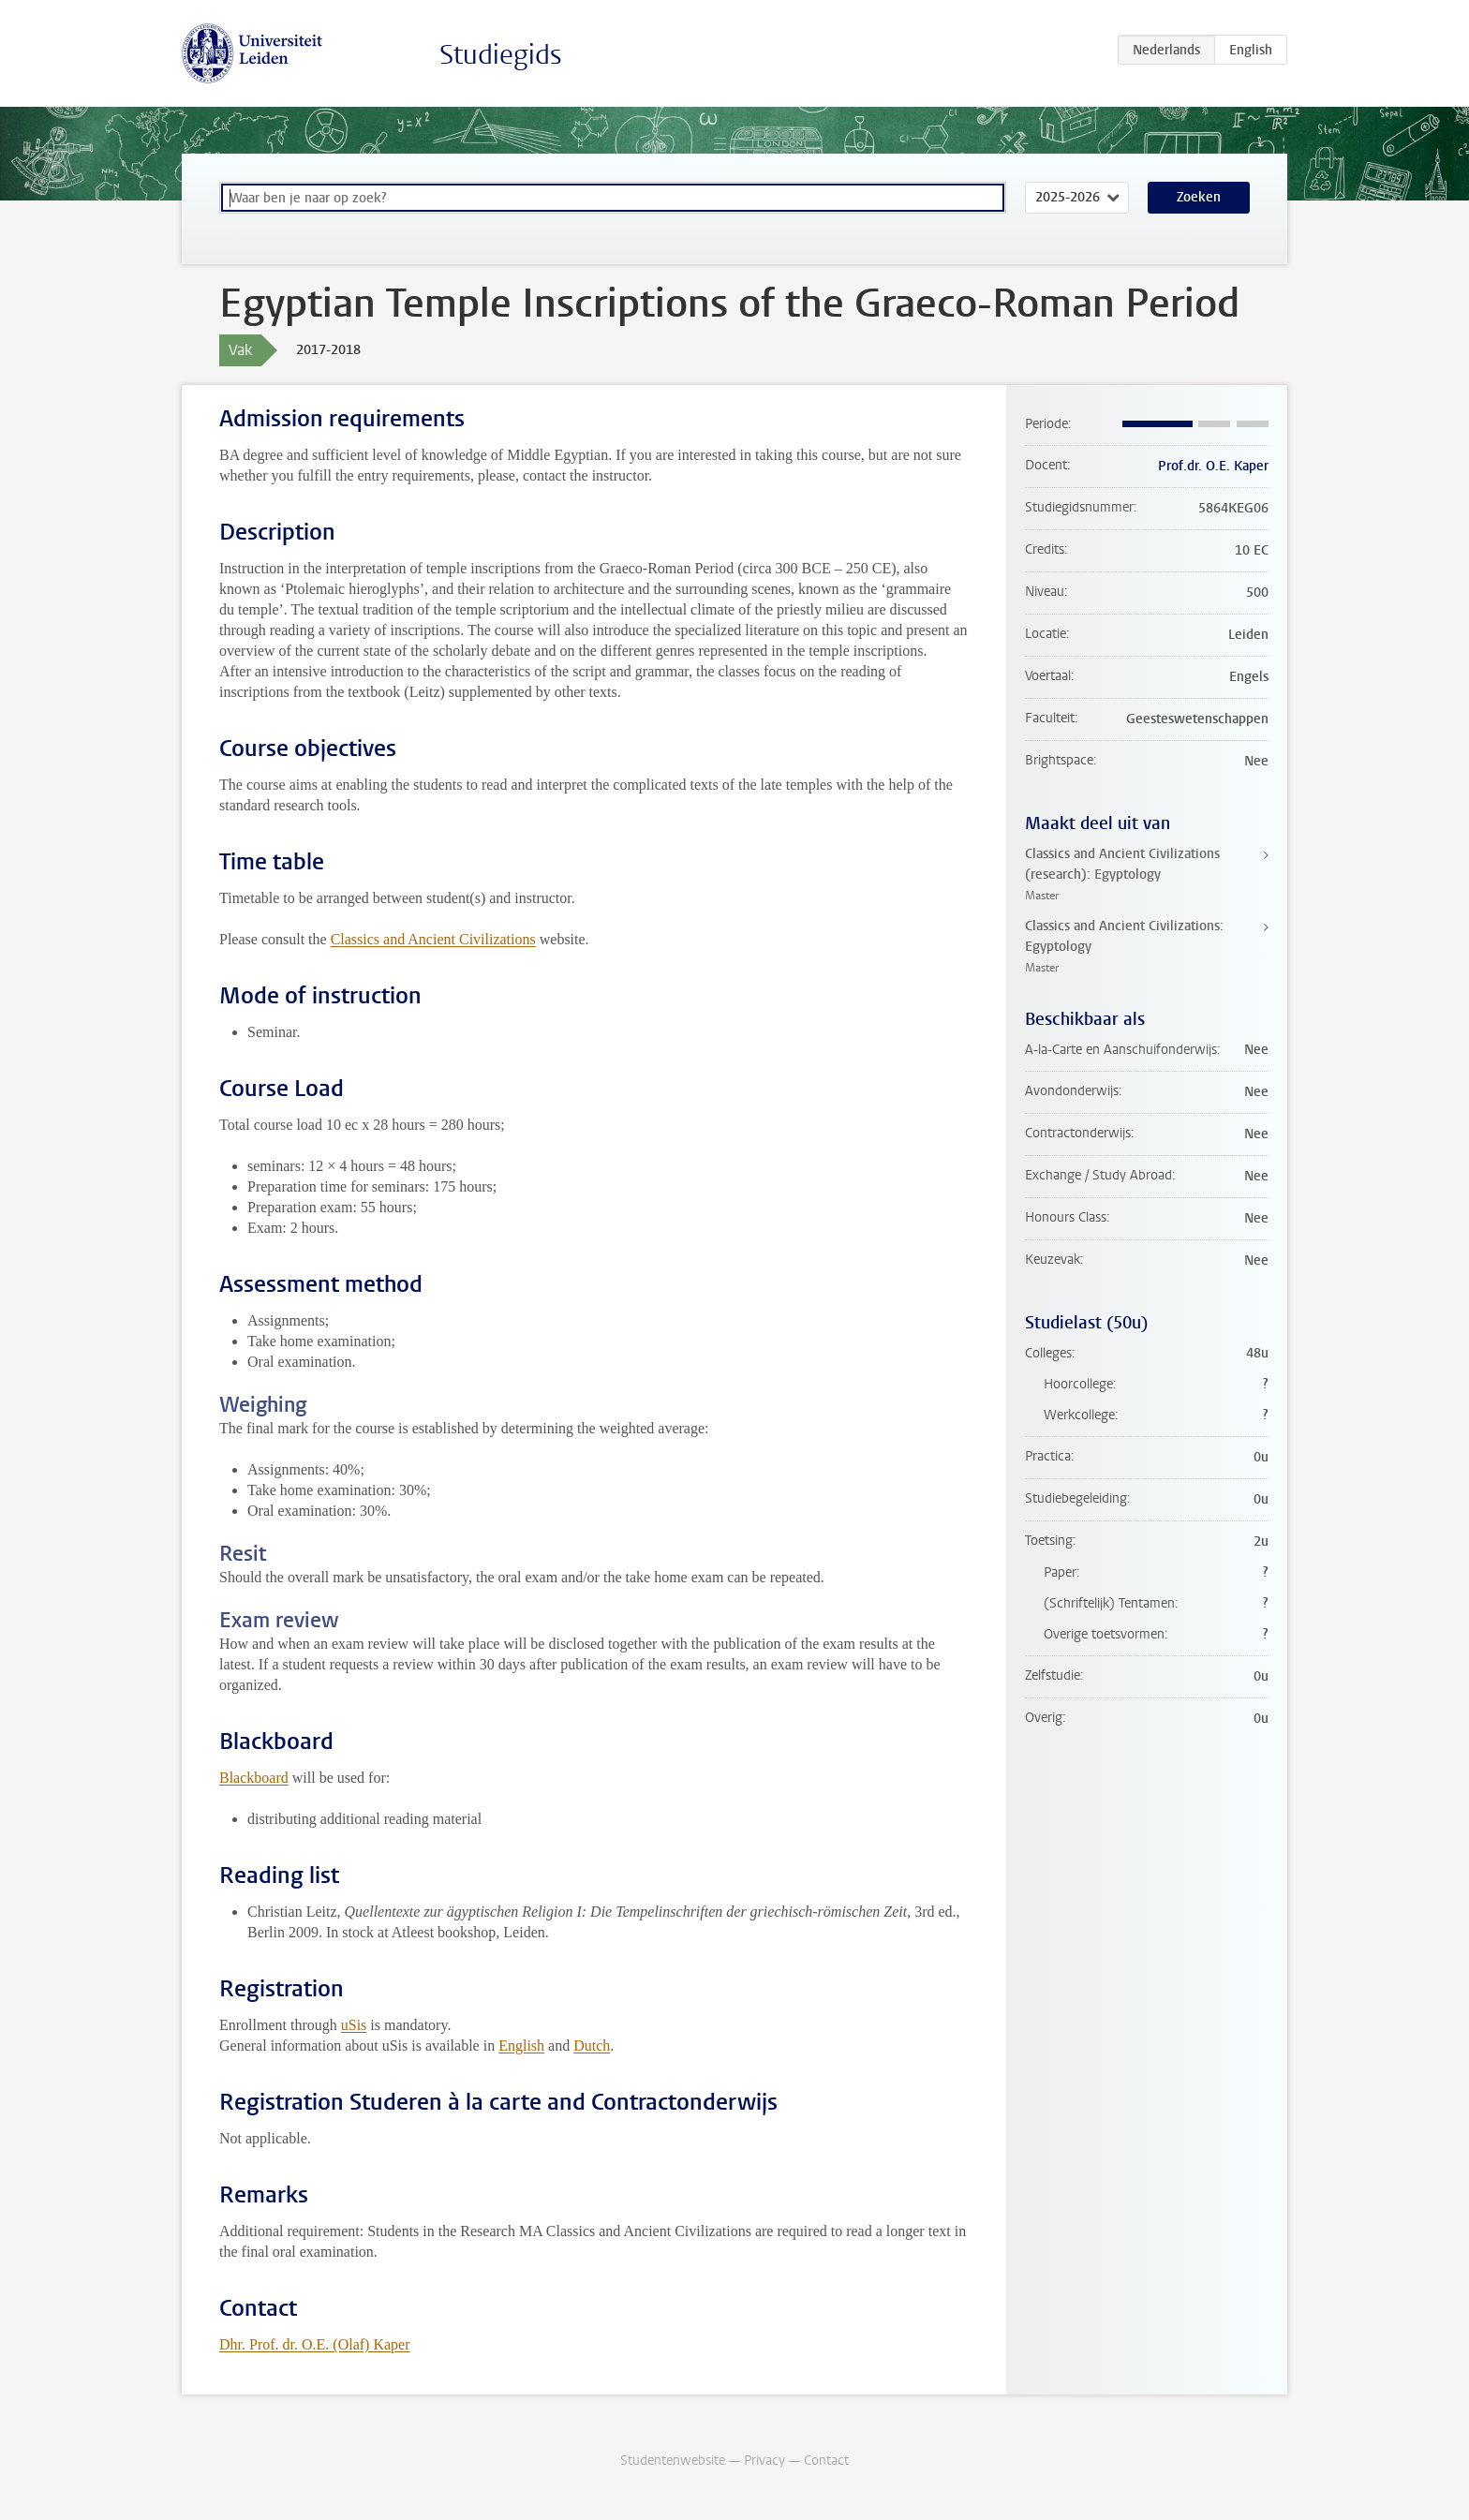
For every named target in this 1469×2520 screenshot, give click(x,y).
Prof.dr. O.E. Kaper (1213, 466)
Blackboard (254, 1778)
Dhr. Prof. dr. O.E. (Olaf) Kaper (314, 2344)
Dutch (591, 2045)
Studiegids (500, 54)
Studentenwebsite (672, 2460)
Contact (826, 2460)
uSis (354, 2025)
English (521, 2045)
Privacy (764, 2460)
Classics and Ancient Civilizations (433, 939)
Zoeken (1199, 197)
